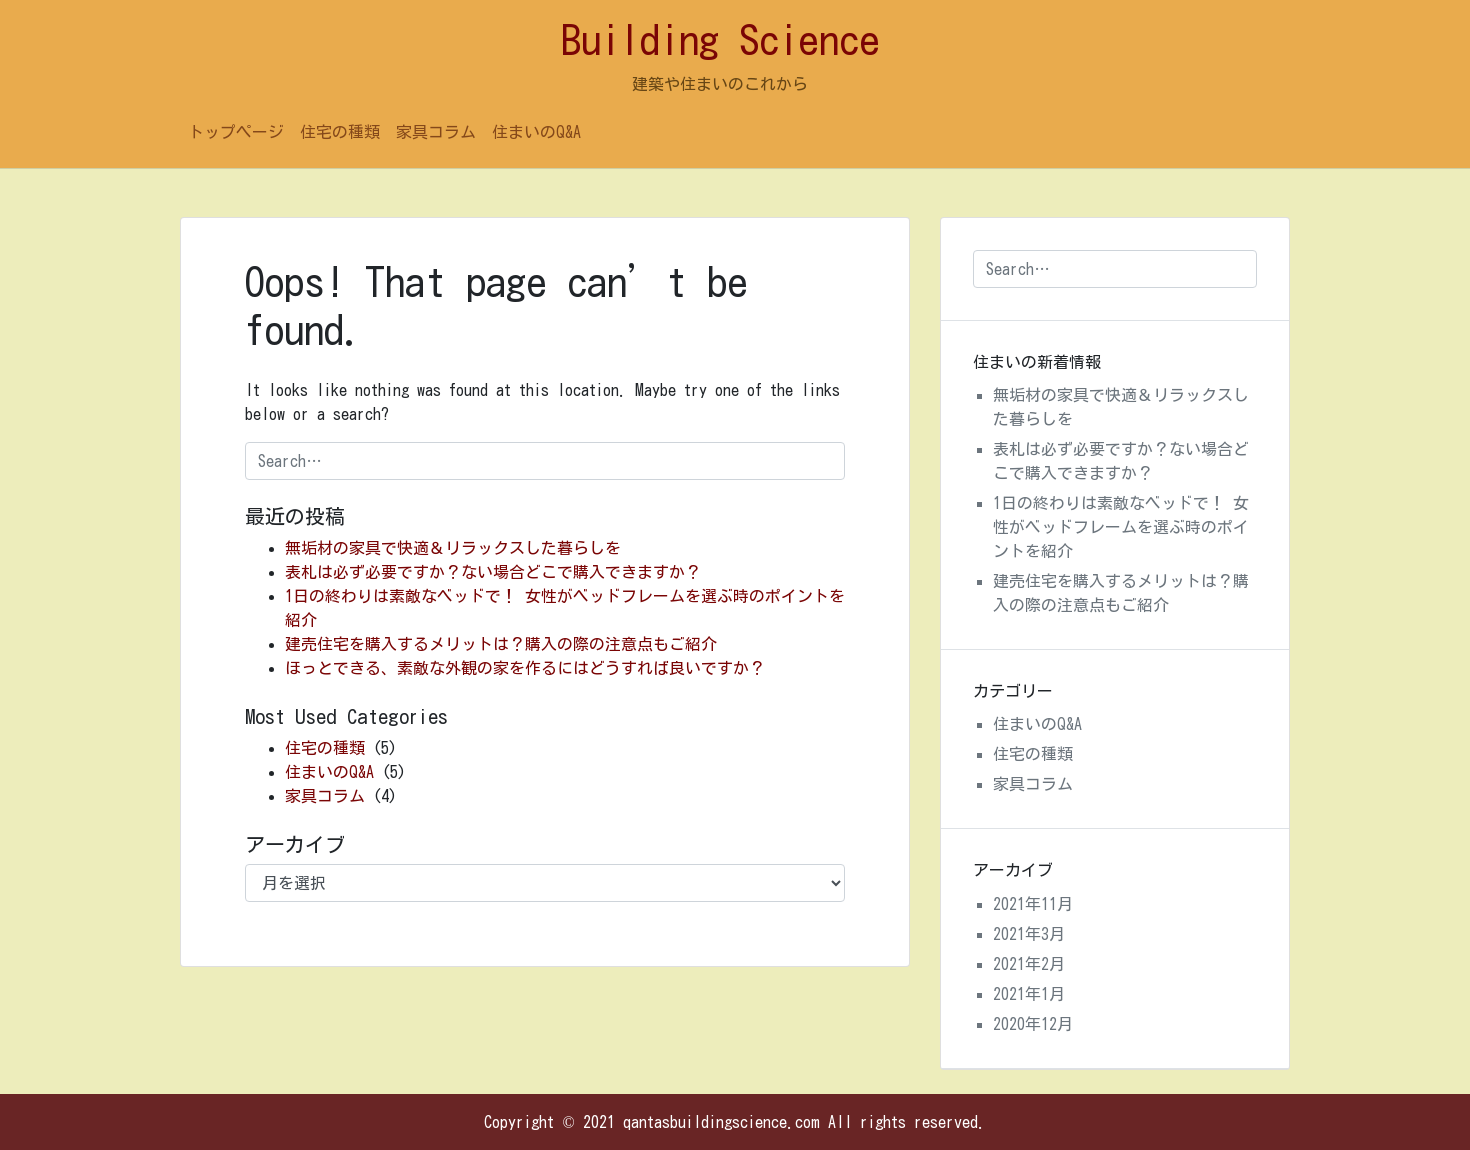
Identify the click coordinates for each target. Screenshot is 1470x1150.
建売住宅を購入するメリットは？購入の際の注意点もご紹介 (501, 644)
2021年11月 (1033, 904)
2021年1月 (1029, 994)
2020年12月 (1033, 1024)
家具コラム (436, 132)
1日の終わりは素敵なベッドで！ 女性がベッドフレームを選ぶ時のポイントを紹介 (1121, 527)
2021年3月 (1029, 934)
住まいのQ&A (536, 132)
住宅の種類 (340, 132)
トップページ (236, 132)
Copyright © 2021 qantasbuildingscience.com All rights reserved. (734, 1122)
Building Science (720, 40)
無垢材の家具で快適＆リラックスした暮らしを (453, 548)
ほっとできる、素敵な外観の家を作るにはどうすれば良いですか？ (525, 668)
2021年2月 (1029, 964)
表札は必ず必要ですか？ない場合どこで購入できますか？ (493, 572)
